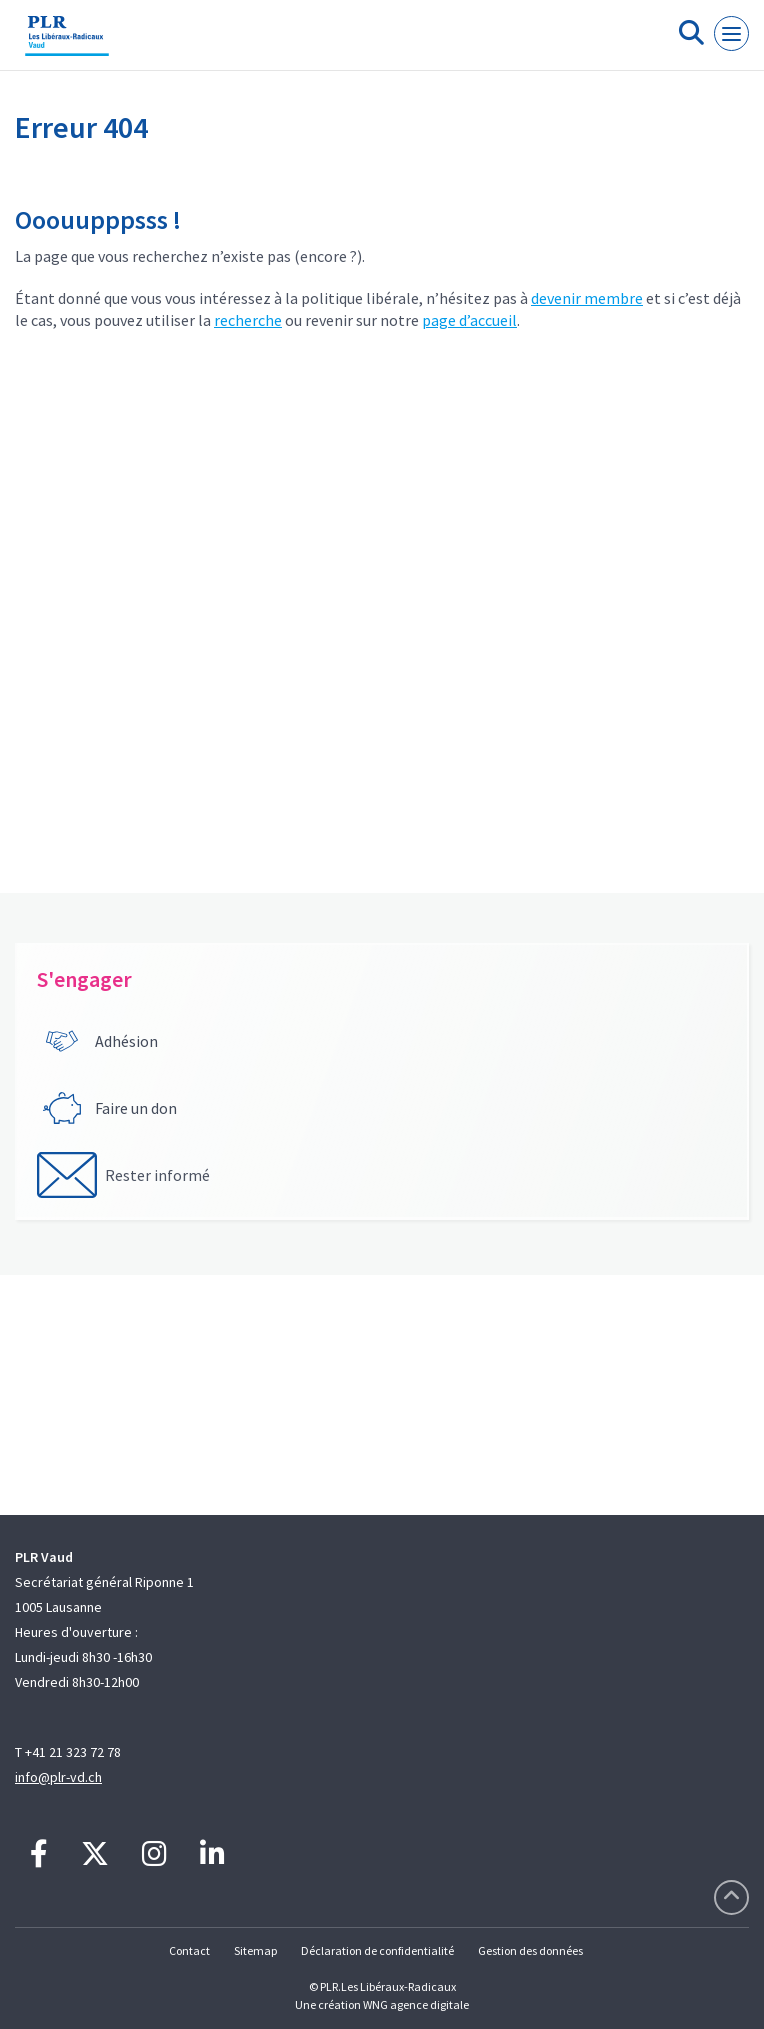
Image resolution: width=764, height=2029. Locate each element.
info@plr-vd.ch (58, 1777)
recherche (248, 320)
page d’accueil (469, 320)
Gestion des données (530, 1950)
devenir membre (587, 298)
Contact (189, 1950)
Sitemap (255, 1950)
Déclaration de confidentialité (377, 1950)
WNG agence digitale (416, 2004)
